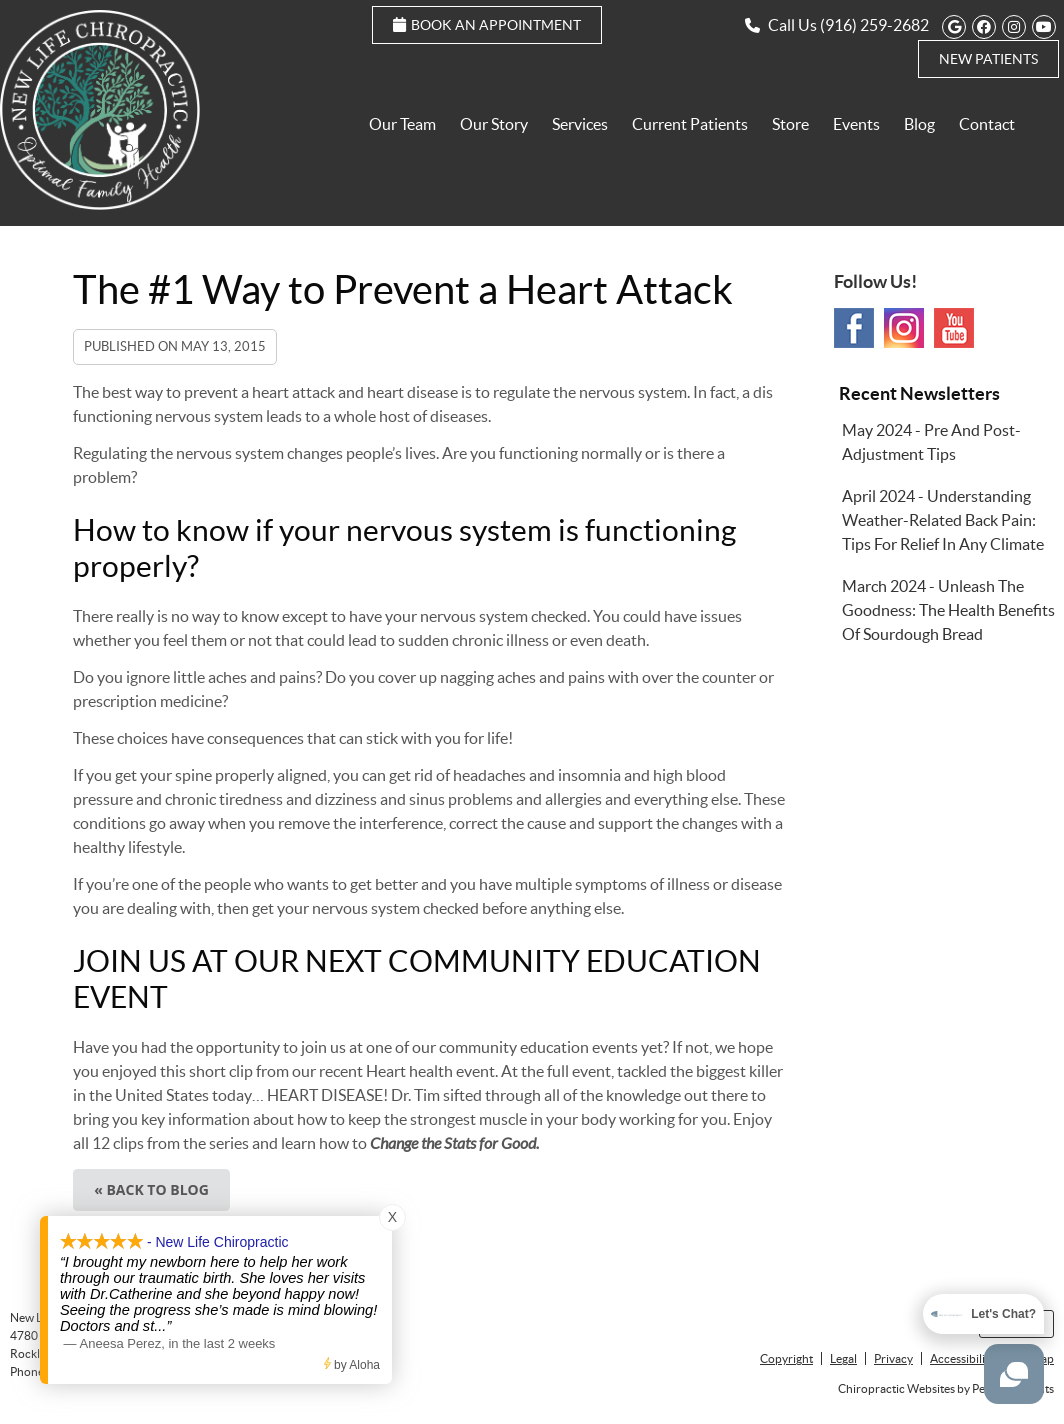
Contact (987, 124)
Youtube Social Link (954, 328)
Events (856, 124)
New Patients (988, 59)
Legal (843, 1358)
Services (580, 124)
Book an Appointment (487, 25)
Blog (919, 124)
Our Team (402, 124)
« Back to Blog (151, 1189)
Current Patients (690, 124)
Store (790, 124)
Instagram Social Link (904, 328)
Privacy (893, 1358)
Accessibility (962, 1358)
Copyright (786, 1358)
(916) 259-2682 (874, 25)
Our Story (494, 124)
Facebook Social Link (854, 328)
